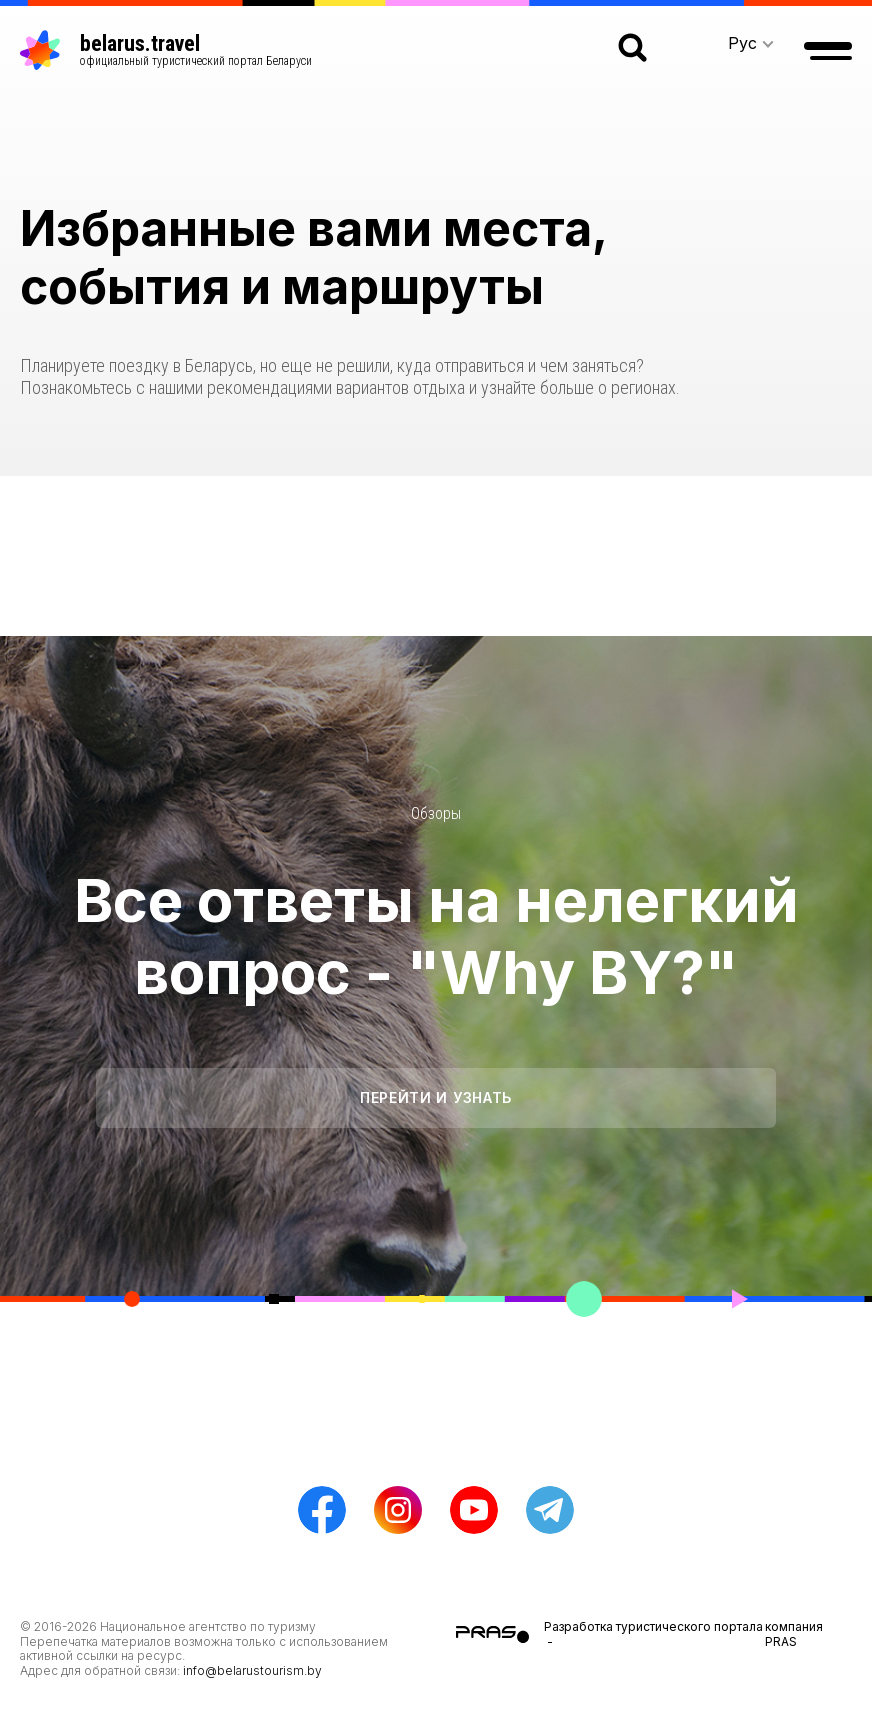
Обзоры (436, 813)
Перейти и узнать (436, 1097)
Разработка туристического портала (653, 1626)
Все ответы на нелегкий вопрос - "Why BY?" (436, 936)
